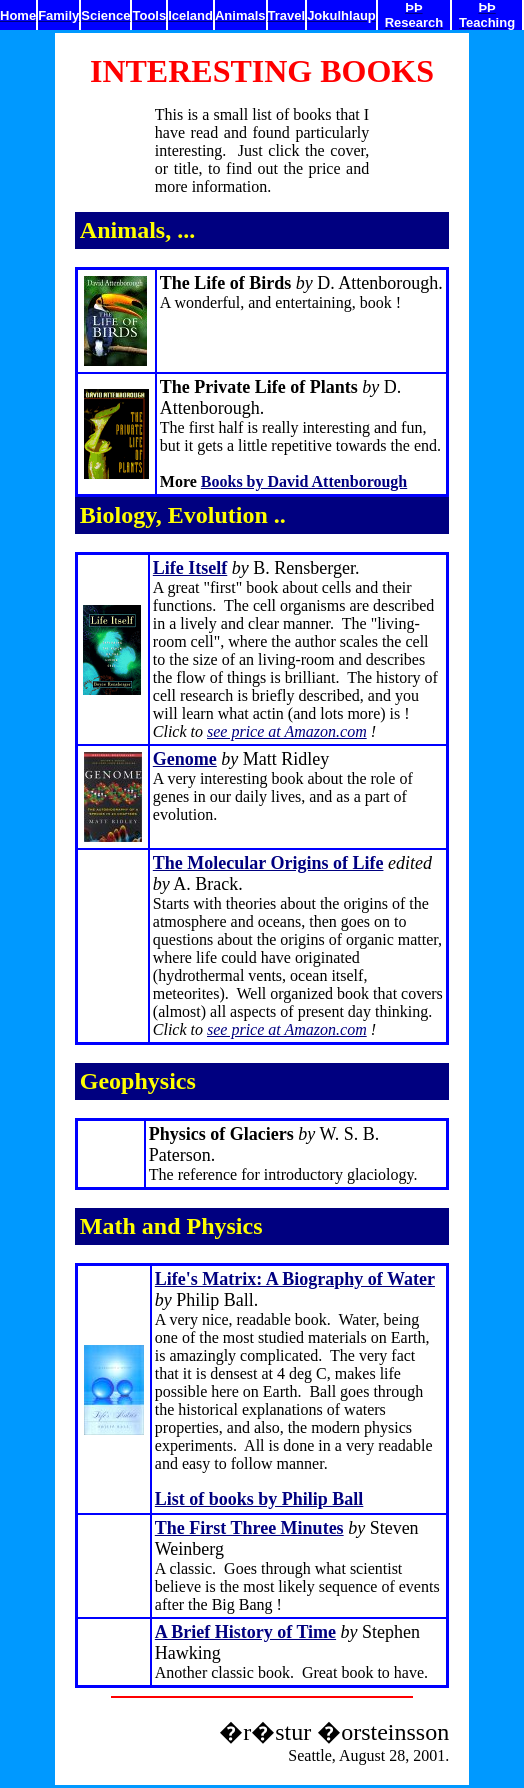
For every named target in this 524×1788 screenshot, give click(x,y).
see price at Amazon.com (287, 731)
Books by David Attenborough (304, 481)
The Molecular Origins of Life (268, 863)
